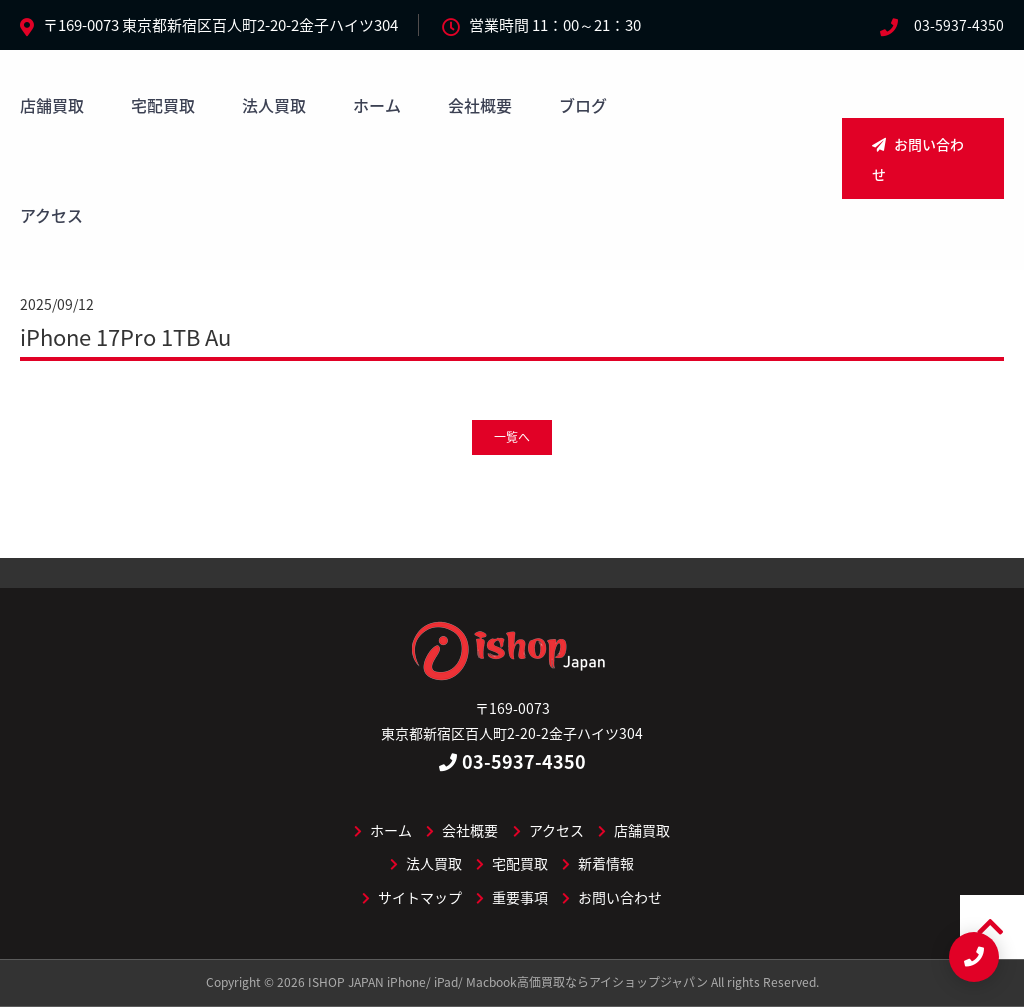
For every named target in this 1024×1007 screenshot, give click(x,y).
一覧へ (512, 437)
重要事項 (512, 897)
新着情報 (598, 863)
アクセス (51, 215)
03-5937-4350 (959, 25)
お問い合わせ (918, 159)
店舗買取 (52, 105)
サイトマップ (412, 897)
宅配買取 (163, 105)
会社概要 (480, 105)
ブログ (583, 105)
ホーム (377, 105)
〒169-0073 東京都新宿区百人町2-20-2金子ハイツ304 (220, 25)
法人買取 (274, 105)
